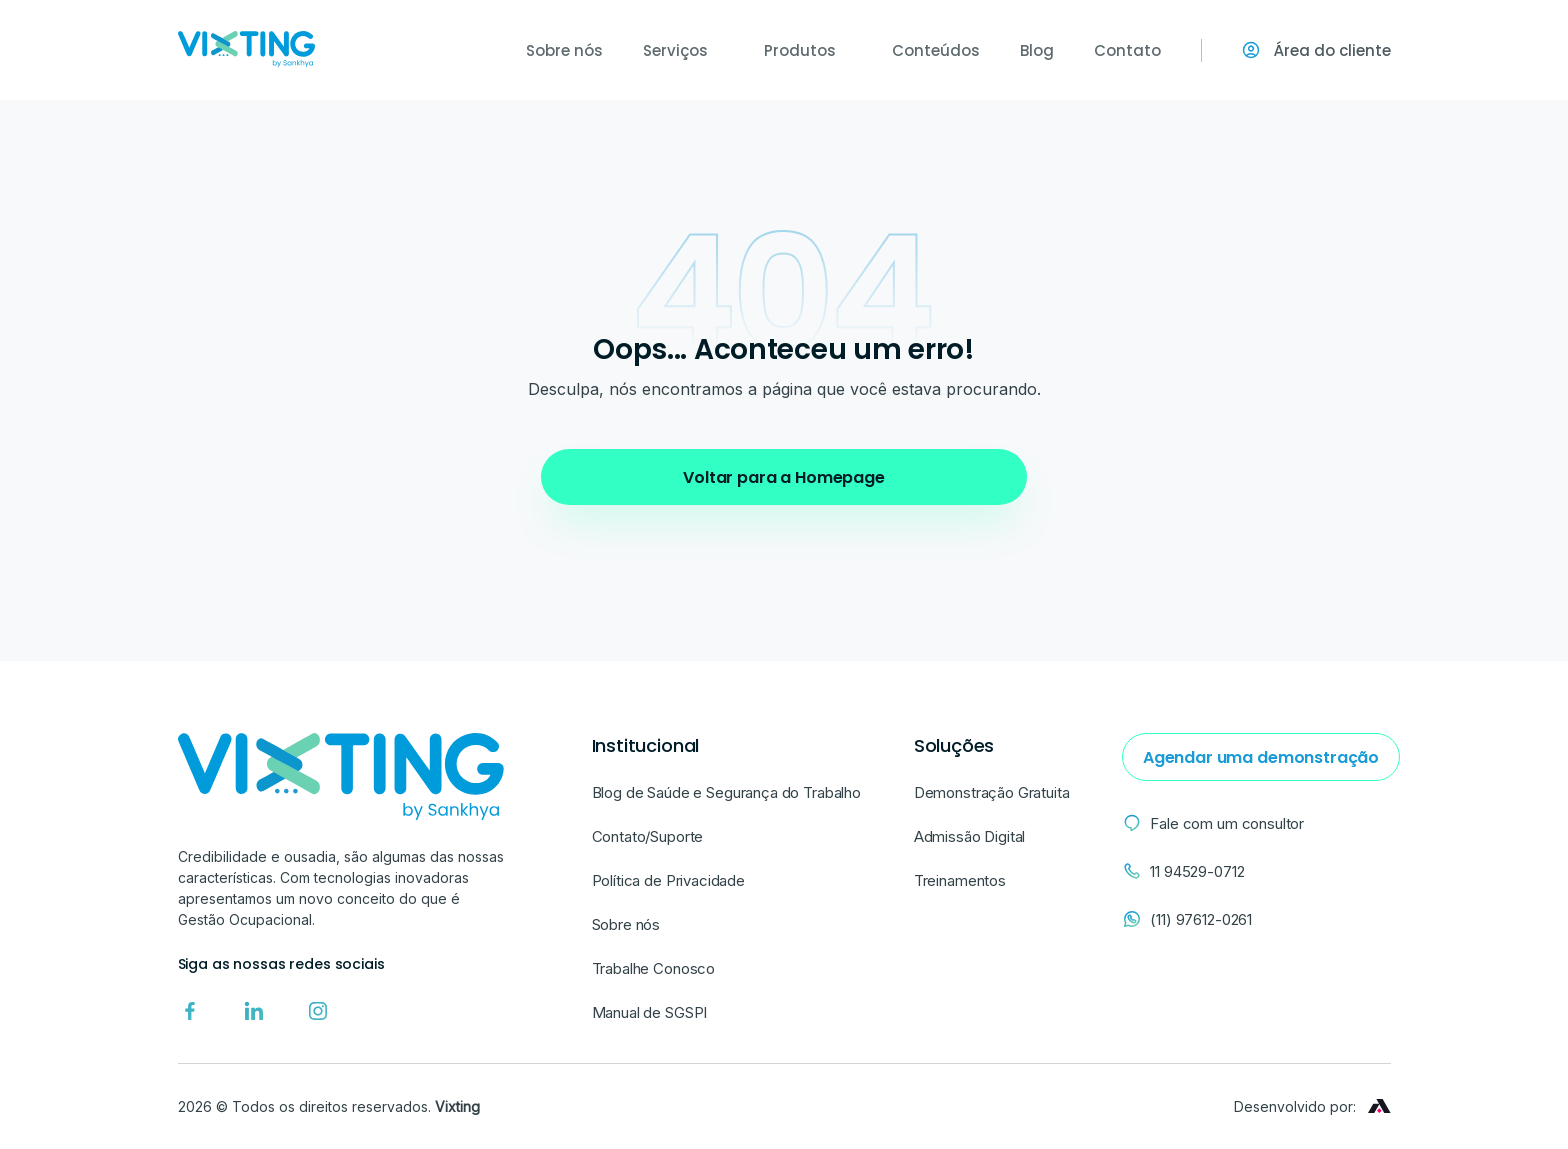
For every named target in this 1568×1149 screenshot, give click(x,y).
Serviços (683, 50)
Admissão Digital (964, 836)
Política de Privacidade (669, 880)
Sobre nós (564, 50)
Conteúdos (936, 50)
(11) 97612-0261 (1176, 919)
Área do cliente (1316, 50)
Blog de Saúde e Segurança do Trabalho (726, 792)
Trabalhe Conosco (654, 968)
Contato (1127, 50)
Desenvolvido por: (1312, 1106)
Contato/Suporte (648, 836)
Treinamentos (954, 880)
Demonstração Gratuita (986, 792)
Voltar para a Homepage (783, 477)
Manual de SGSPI (650, 1012)
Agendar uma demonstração (1250, 757)
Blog (1037, 50)
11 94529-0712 (1172, 871)
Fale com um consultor (1202, 823)
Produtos (808, 50)
